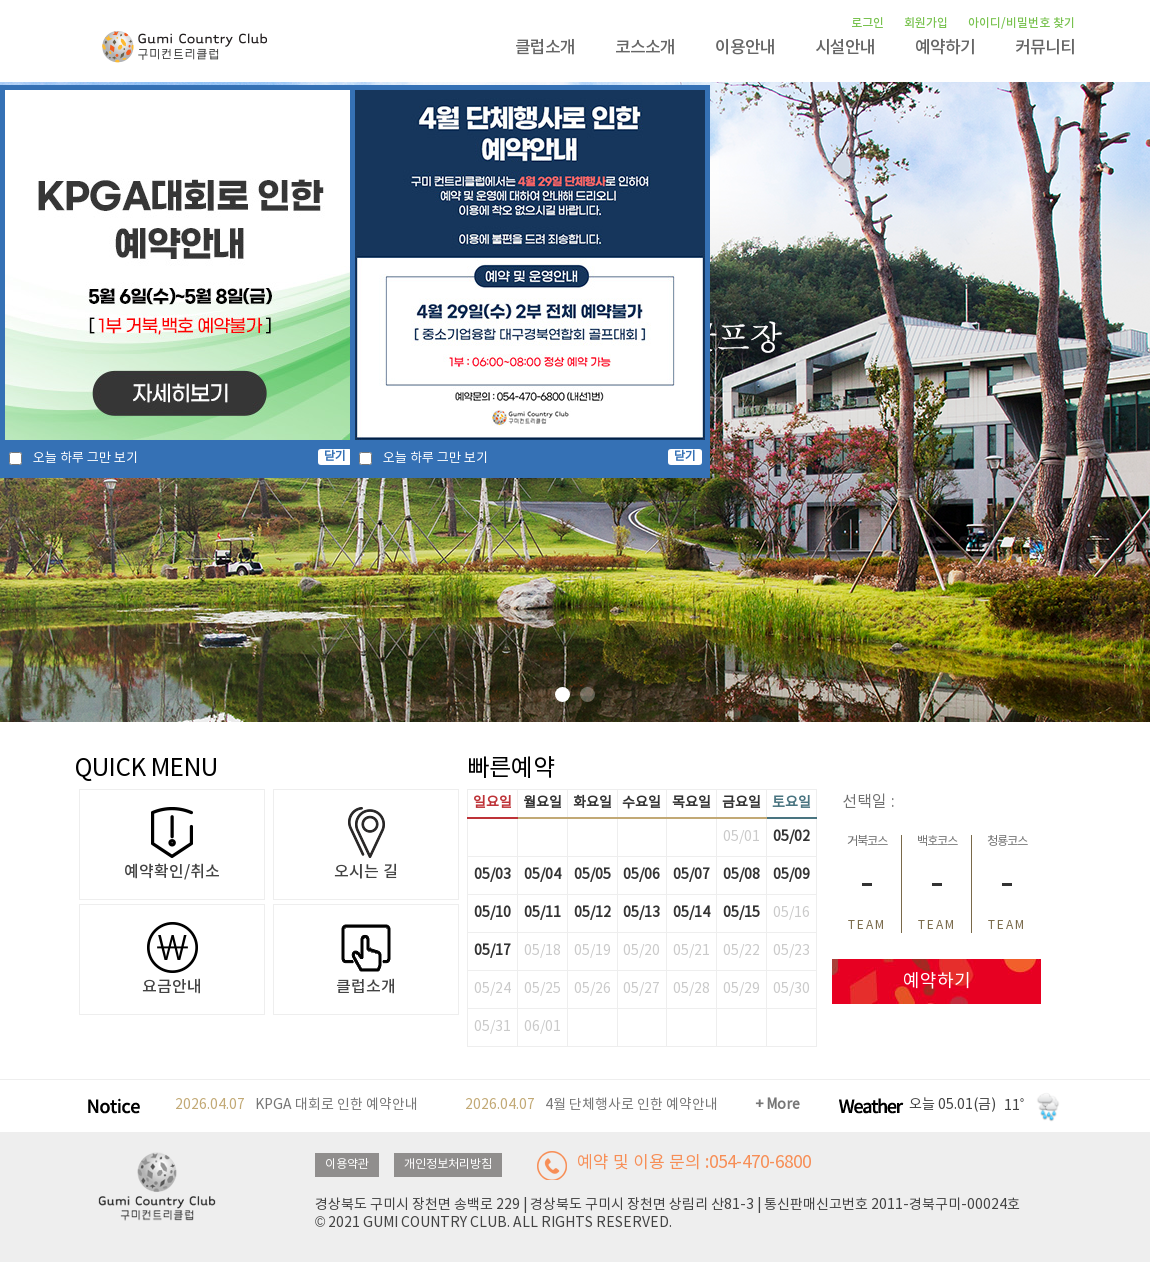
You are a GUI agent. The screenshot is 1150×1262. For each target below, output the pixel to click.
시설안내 (845, 48)
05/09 (791, 875)
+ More (777, 1105)
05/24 (492, 989)
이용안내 (745, 48)
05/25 (542, 989)
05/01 (741, 837)
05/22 (741, 951)
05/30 (791, 989)
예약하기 (945, 48)
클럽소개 (545, 48)
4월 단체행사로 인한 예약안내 (591, 1105)
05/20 (641, 951)
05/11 (542, 913)
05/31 (492, 1027)
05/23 (791, 951)
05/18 (542, 951)
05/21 (691, 951)
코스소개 (645, 48)
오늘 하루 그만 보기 (85, 458)
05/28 (691, 989)
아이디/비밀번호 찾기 (1021, 23)
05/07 (691, 875)
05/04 (542, 875)
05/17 (492, 951)
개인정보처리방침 (448, 1164)
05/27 (641, 989)
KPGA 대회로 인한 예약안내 (296, 1105)
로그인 (867, 23)
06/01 (542, 1027)
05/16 (791, 913)
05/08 (741, 875)
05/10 (492, 913)
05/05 (592, 875)
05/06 (641, 875)
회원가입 (926, 23)
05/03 (492, 875)
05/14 (691, 913)
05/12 (592, 913)
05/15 (741, 913)
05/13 (641, 913)
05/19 (592, 951)
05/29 (741, 989)
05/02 (791, 837)
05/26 (592, 989)
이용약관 (347, 1164)
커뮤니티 (1045, 48)
